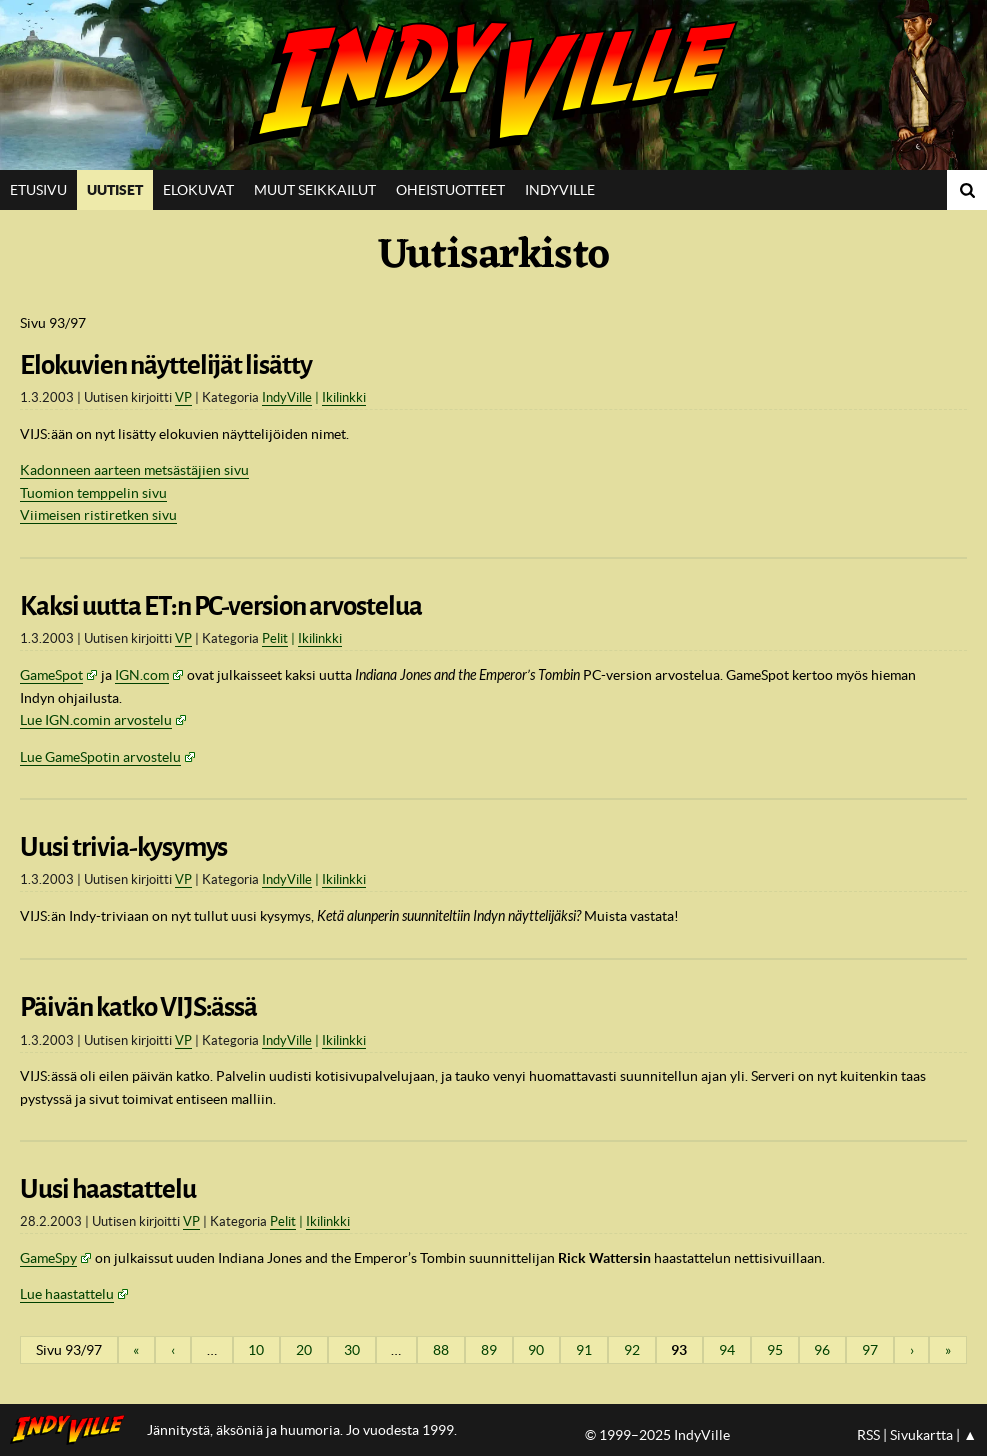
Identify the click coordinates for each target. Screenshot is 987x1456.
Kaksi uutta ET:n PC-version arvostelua (221, 606)
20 (304, 1350)
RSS (868, 1435)
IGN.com (142, 675)
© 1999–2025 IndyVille (657, 1435)
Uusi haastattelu (108, 1189)
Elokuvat (198, 190)
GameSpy (48, 1258)
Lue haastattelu (67, 1294)
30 (352, 1350)
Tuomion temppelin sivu (93, 493)
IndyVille (493, 85)
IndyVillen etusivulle (73, 1430)
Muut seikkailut (315, 190)
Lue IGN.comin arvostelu (96, 720)
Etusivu (38, 190)
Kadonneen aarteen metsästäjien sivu (134, 470)
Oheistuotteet (450, 190)
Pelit (275, 638)
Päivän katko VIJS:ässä (138, 1007)
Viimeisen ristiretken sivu (98, 515)
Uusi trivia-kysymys (123, 847)
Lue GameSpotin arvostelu (100, 757)
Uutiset (115, 190)
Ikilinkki (344, 397)
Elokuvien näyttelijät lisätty (166, 365)
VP (183, 397)
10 (256, 1350)
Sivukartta (921, 1435)
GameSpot (51, 675)
